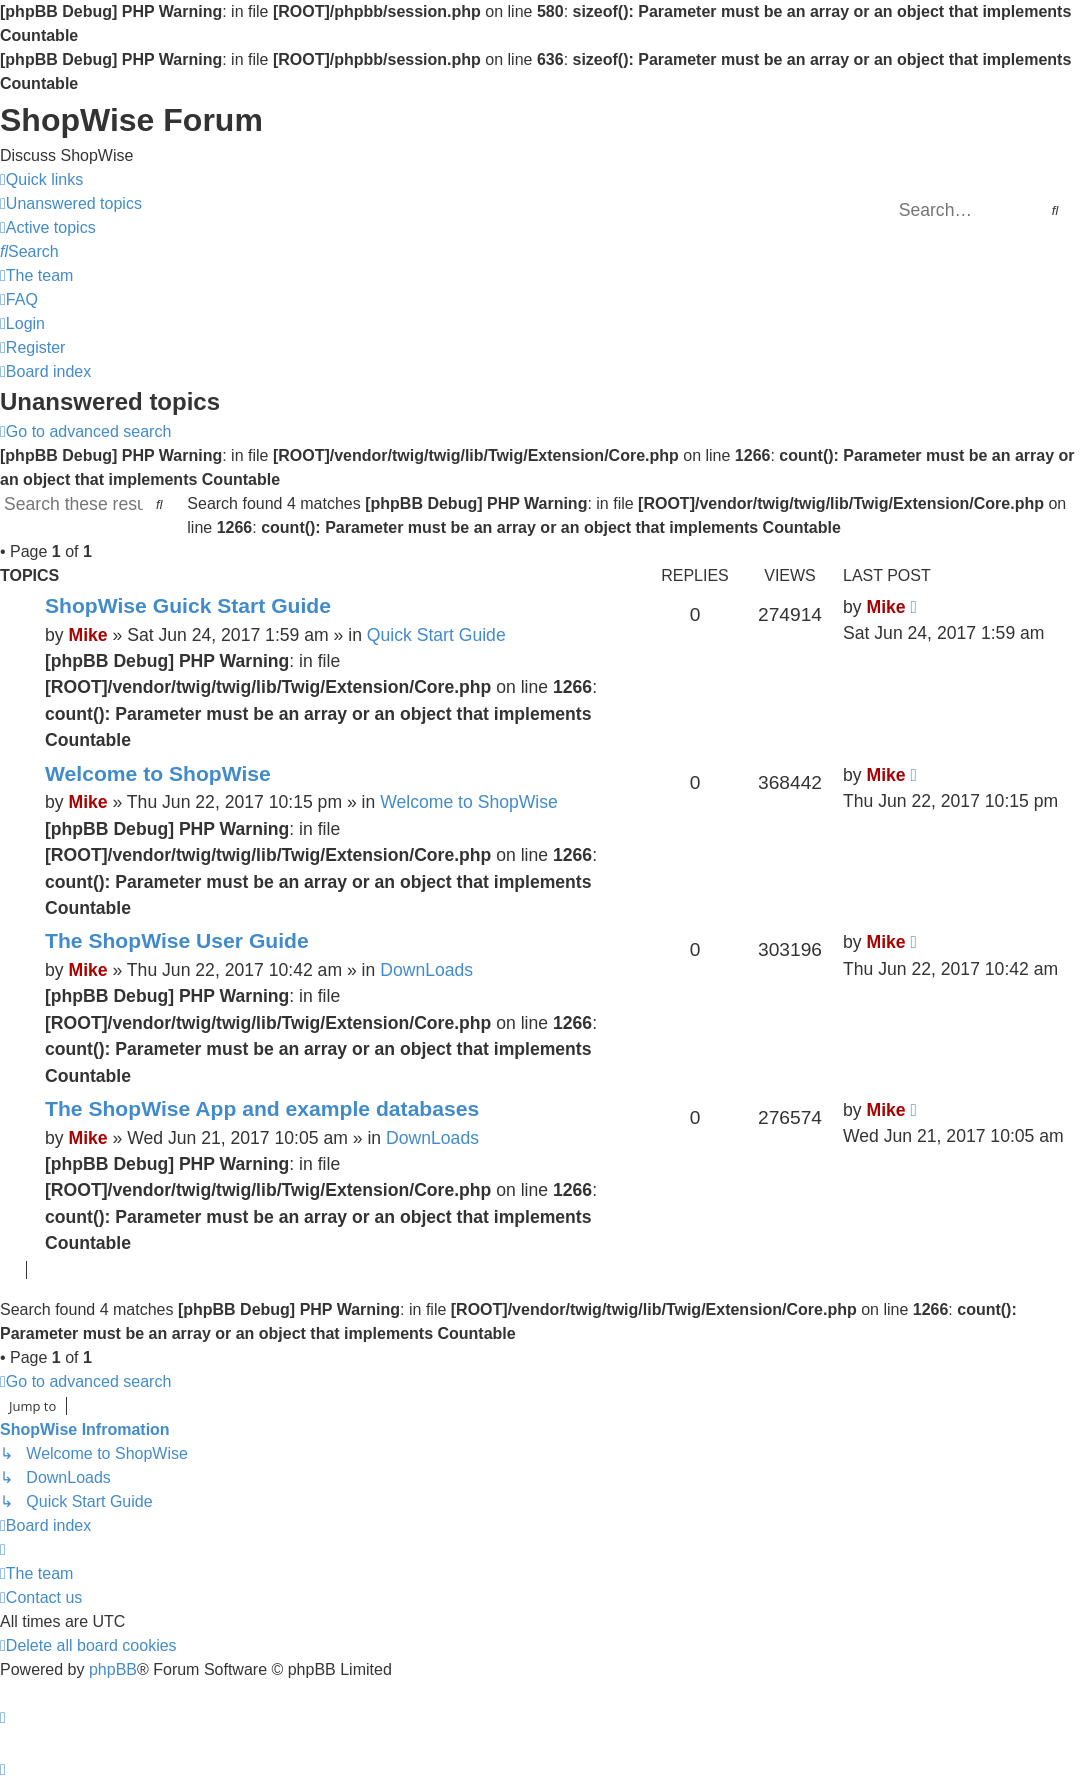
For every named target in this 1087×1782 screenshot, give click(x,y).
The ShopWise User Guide (177, 940)
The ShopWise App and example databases (262, 1108)
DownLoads (426, 970)
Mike (87, 635)
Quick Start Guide (436, 635)
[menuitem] (71, 204)
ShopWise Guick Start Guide (188, 605)
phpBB (113, 1669)
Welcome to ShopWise (158, 773)
